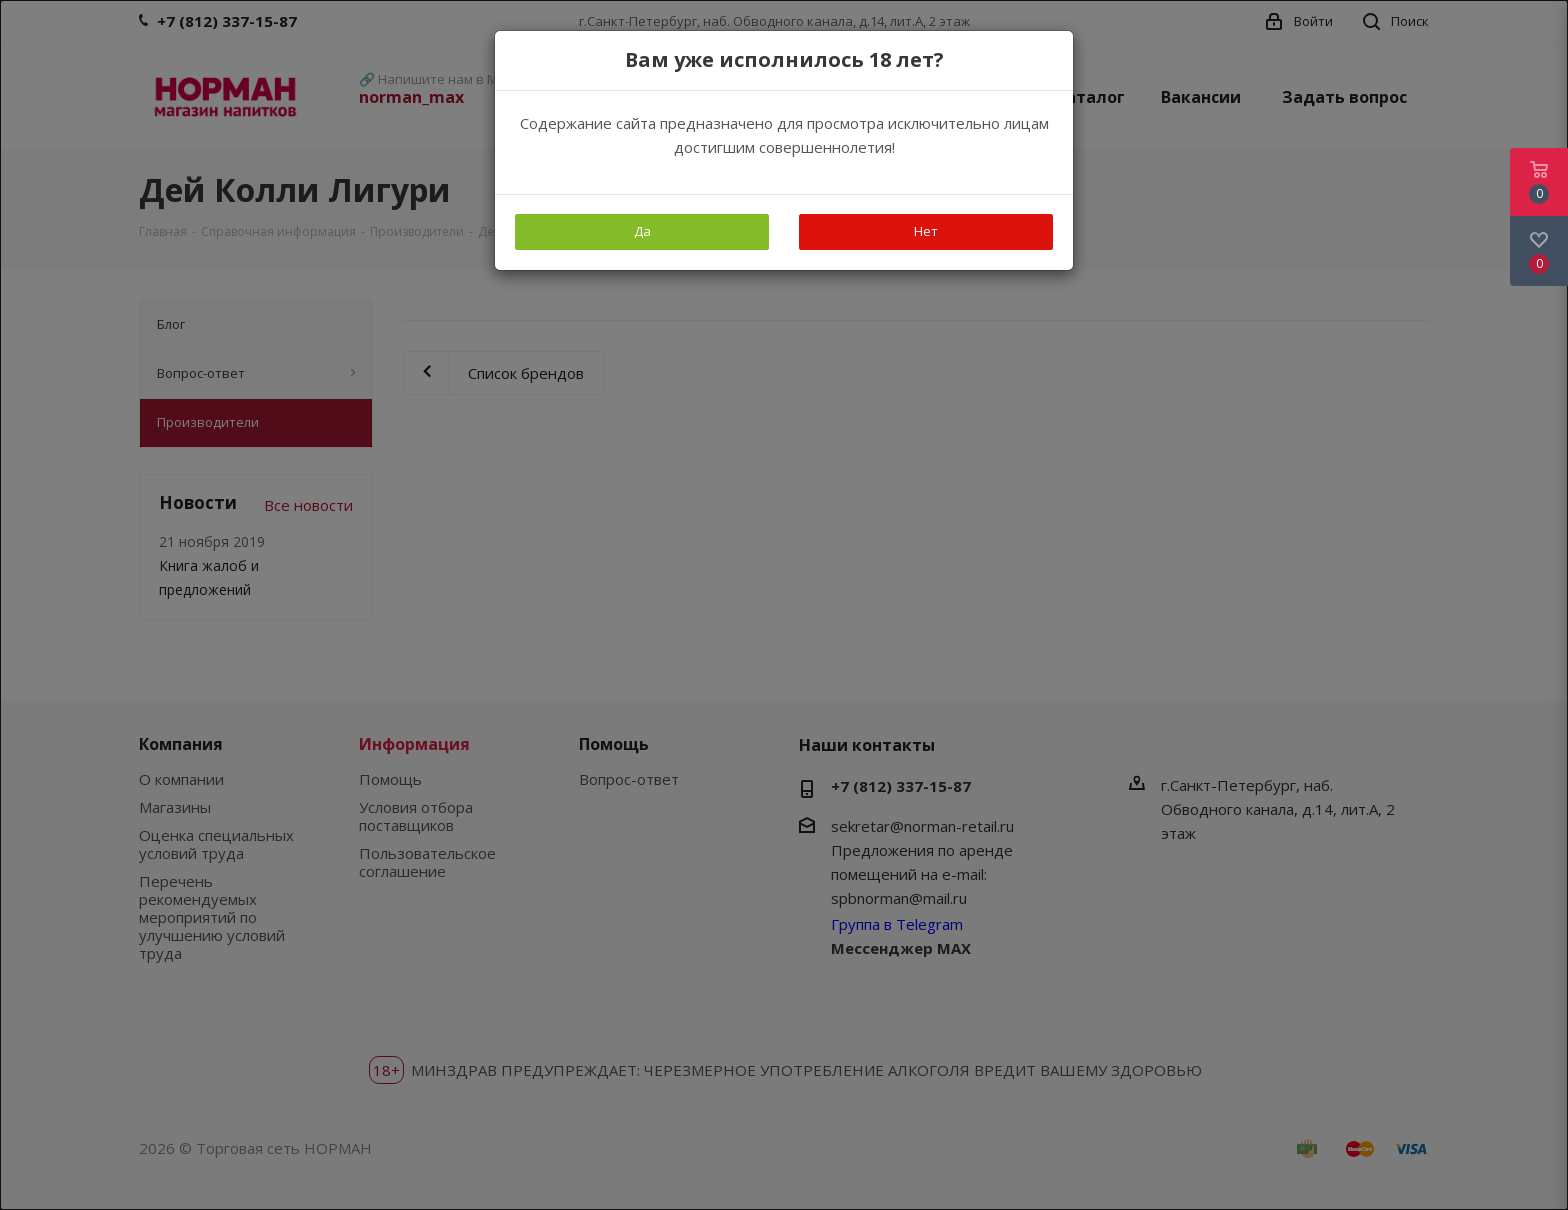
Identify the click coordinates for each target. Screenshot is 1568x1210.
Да (642, 231)
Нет (926, 231)
